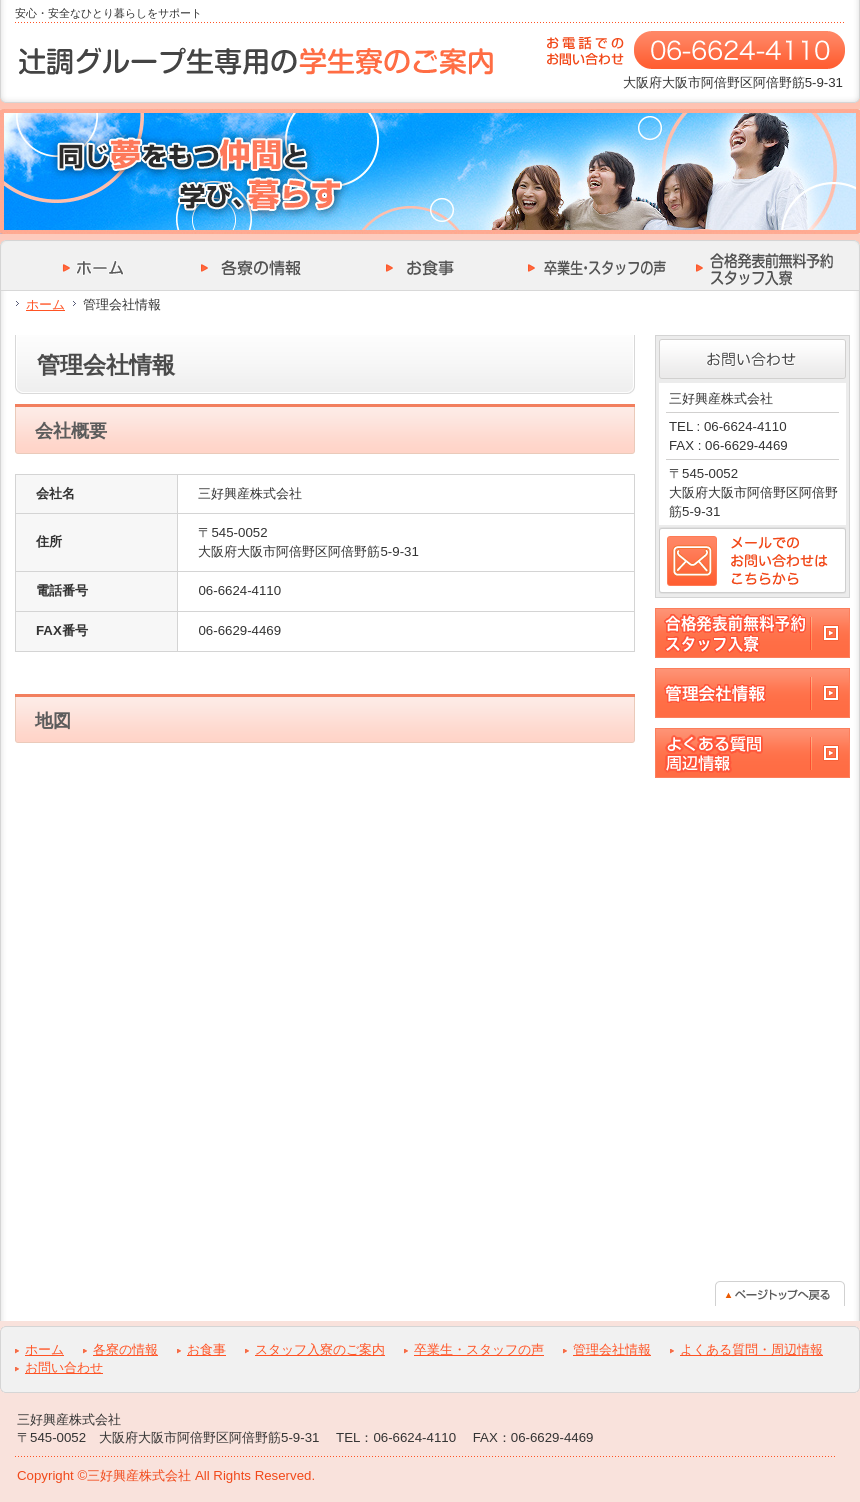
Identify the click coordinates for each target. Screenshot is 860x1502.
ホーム (45, 304)
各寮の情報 (125, 1349)
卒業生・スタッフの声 (479, 1349)
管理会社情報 (612, 1349)
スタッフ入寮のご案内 (320, 1349)
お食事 (206, 1349)
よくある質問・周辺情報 (751, 1349)
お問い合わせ (64, 1367)
